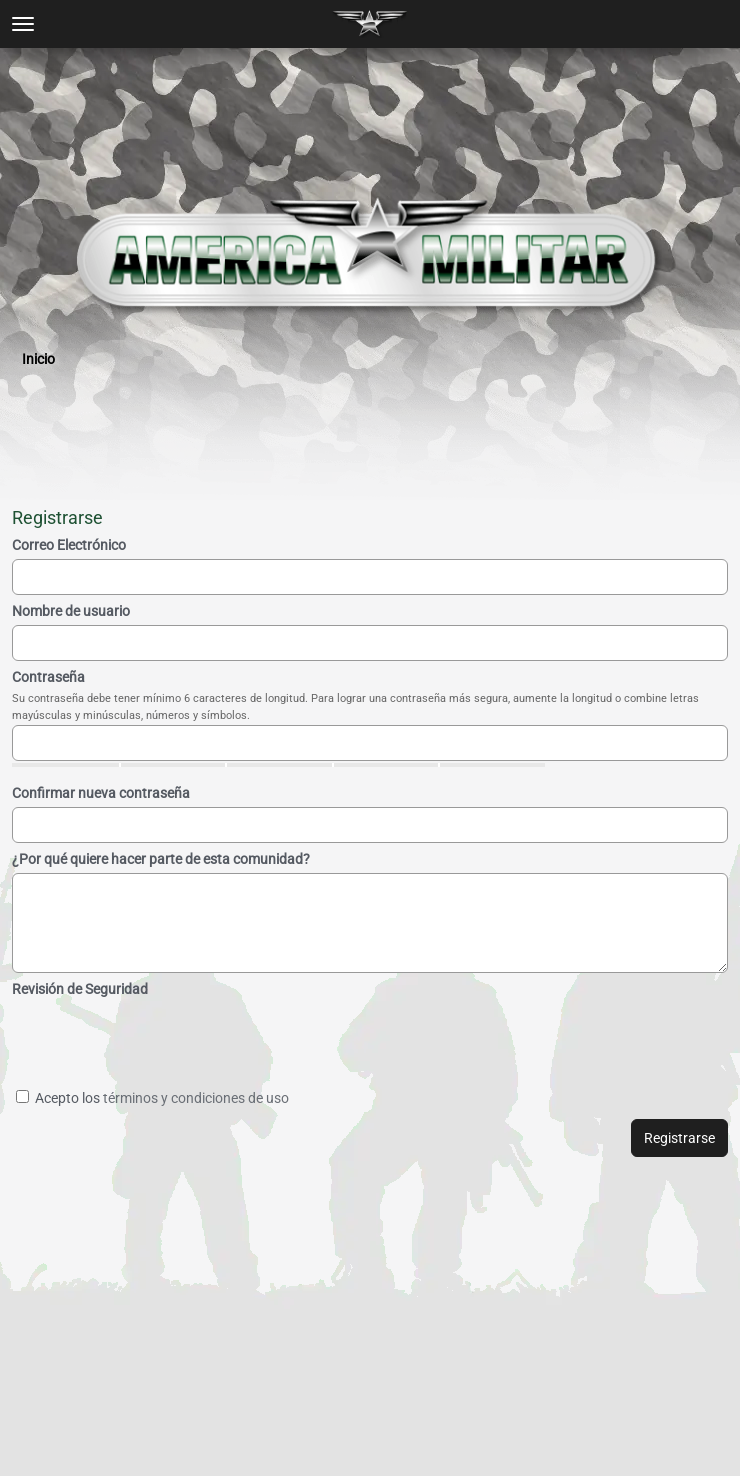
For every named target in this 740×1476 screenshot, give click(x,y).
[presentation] (205, 1042)
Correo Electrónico (69, 545)
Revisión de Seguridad (80, 989)
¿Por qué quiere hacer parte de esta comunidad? (161, 859)
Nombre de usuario (71, 611)
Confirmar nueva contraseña (101, 793)
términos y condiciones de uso (196, 1098)
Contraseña (48, 677)
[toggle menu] (23, 24)
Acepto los (152, 1098)
